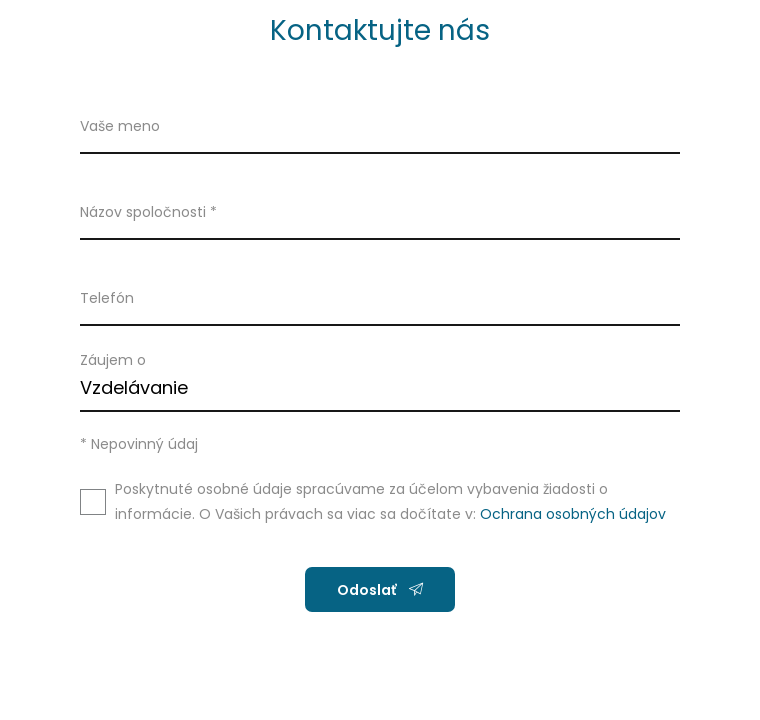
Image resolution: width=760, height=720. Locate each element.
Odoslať (380, 590)
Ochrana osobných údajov (573, 514)
